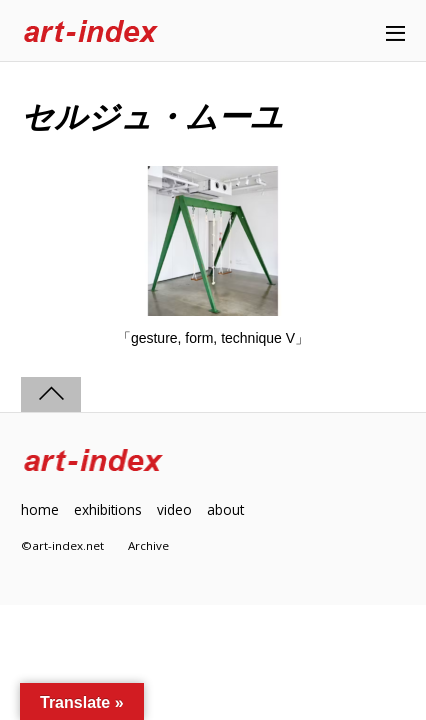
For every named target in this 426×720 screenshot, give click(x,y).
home (40, 509)
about (225, 509)
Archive (148, 545)
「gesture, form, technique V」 (213, 338)
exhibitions (108, 509)
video (174, 509)
